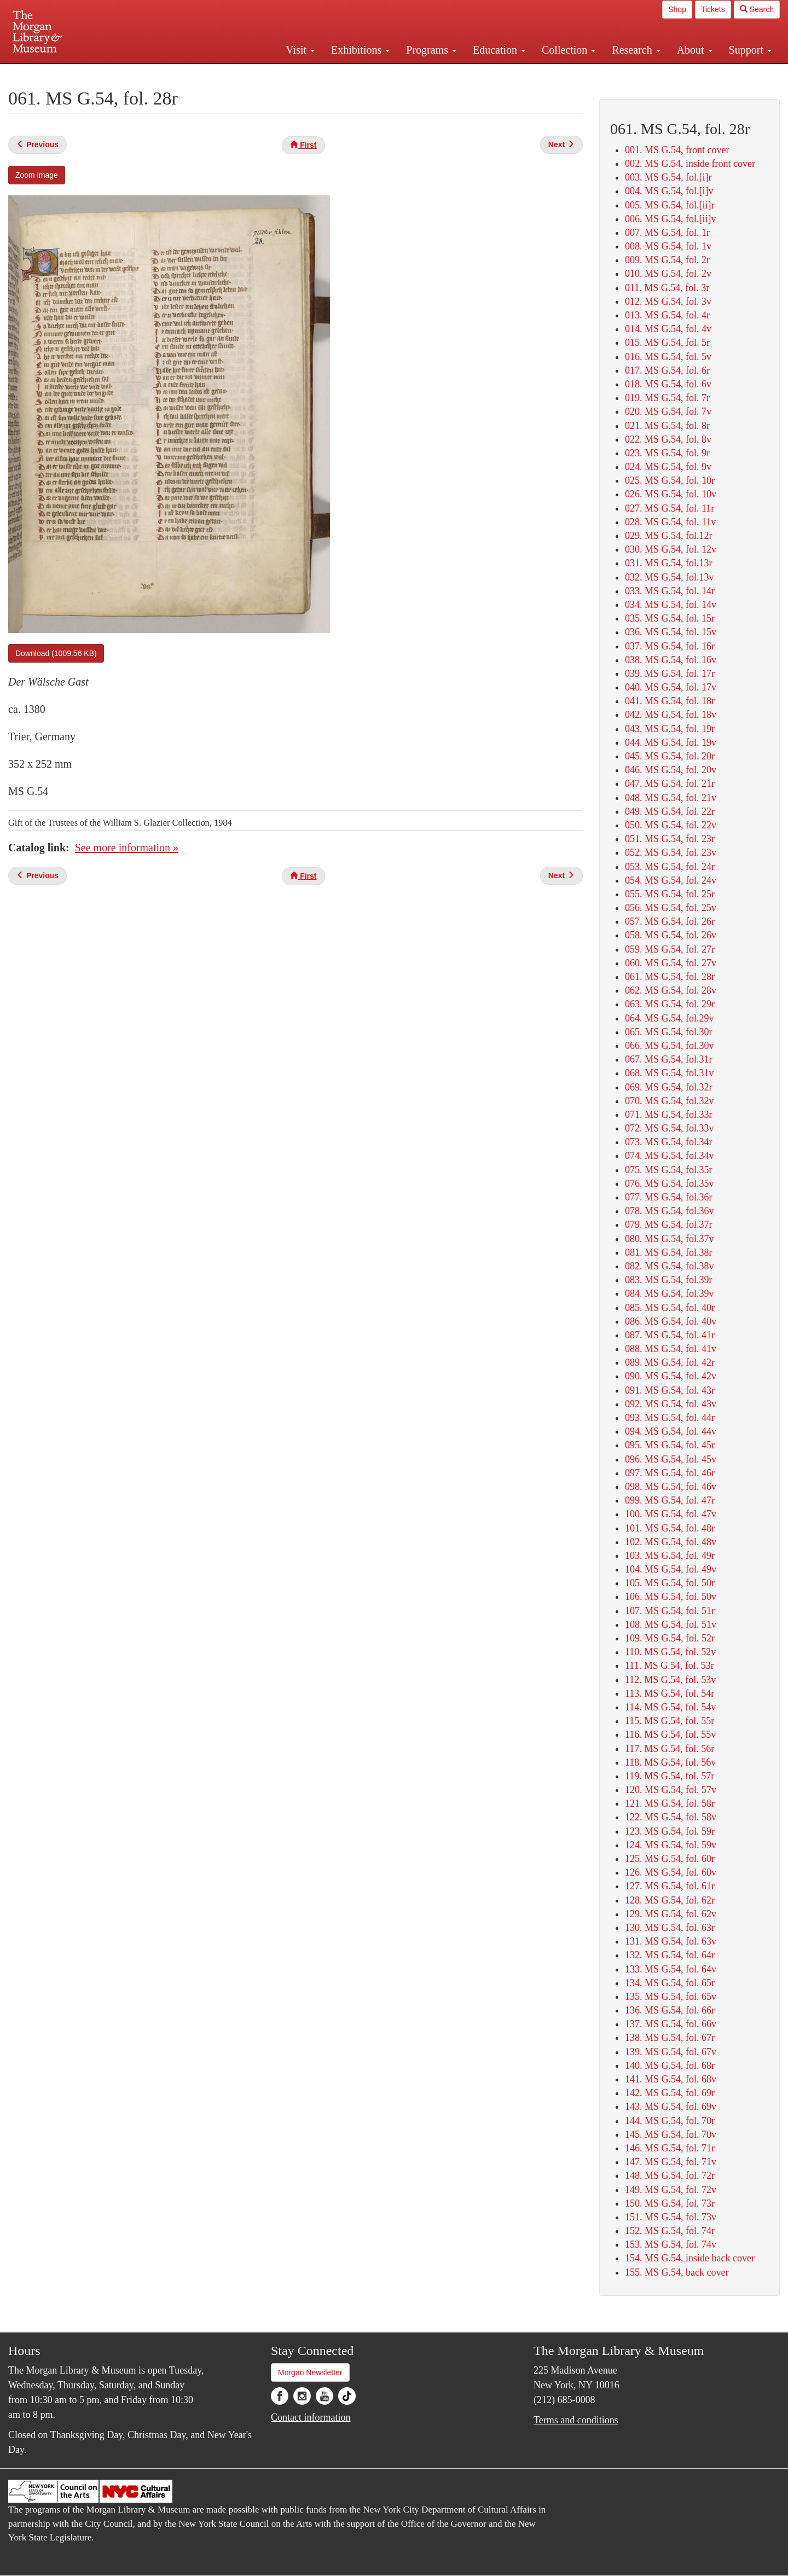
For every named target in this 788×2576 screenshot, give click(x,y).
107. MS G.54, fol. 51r (670, 1610)
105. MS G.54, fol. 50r (670, 1582)
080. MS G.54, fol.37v (669, 1238)
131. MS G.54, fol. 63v (670, 1941)
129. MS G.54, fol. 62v (670, 1913)
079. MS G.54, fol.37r (668, 1224)
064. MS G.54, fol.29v (669, 1018)
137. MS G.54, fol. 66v (670, 2023)
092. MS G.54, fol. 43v (670, 1404)
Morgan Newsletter (310, 2372)
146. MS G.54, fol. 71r (670, 2148)
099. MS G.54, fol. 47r (670, 1500)
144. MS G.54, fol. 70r (670, 2120)
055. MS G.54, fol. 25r (670, 894)
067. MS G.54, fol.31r (668, 1059)
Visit (300, 50)
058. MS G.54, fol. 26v (670, 935)
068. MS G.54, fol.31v (669, 1072)
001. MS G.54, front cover (677, 149)
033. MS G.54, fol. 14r (670, 590)
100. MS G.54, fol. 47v (670, 1514)
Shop (677, 9)
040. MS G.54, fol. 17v (670, 687)
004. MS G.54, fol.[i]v (669, 190)
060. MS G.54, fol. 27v (670, 963)
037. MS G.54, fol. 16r (670, 646)
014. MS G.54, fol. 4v (668, 328)
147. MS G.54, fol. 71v (670, 2161)
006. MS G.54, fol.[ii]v (670, 218)
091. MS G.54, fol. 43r (670, 1390)
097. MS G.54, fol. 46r (670, 1472)
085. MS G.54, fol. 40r (670, 1307)
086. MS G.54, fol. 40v (670, 1321)
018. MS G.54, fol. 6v (668, 384)
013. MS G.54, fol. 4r (667, 315)
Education (499, 50)
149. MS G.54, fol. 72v (670, 2189)
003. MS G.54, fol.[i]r (668, 177)
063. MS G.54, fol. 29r (670, 1004)
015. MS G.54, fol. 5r (667, 342)
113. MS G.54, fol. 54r (669, 1693)
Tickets (713, 9)
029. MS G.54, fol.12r (668, 535)
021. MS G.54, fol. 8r (667, 425)
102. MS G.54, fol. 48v (670, 1541)
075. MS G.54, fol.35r (668, 1169)
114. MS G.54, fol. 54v (670, 1707)
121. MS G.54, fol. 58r (670, 1803)
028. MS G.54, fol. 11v (670, 522)
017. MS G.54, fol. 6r (667, 370)
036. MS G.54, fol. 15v (670, 631)
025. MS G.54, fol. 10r (670, 480)
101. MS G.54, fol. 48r (670, 1528)
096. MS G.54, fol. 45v (670, 1459)
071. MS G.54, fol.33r (668, 1114)
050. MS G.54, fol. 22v (670, 825)
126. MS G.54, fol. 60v (670, 1872)
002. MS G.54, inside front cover (690, 163)
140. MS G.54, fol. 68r (670, 2065)
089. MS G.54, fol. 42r (670, 1362)
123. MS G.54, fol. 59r (670, 1831)
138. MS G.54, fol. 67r (670, 2037)
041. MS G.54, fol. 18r (670, 700)
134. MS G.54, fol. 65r (670, 1982)
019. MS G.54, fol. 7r (667, 397)
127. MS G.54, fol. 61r (670, 1886)
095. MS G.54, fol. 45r (670, 1445)
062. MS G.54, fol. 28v (670, 990)
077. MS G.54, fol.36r (668, 1197)
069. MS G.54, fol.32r (668, 1087)
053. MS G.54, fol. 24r (670, 866)
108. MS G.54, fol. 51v (670, 1624)
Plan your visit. (263, 73)
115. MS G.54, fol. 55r (669, 1720)
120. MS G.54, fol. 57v (670, 1789)
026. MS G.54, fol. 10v (670, 494)
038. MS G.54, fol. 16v (670, 659)
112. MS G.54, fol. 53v (670, 1679)
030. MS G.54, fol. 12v (670, 549)
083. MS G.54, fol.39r (668, 1279)
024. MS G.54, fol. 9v (668, 466)
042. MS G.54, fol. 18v (670, 714)
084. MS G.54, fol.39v (669, 1293)
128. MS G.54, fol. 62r (670, 1900)
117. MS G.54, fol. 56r (669, 1748)
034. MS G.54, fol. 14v (670, 604)
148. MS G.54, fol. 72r (670, 2175)
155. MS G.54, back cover (676, 2272)
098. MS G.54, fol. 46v (670, 1486)
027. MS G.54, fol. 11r (669, 508)
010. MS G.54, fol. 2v (668, 273)
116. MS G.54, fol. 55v (670, 1734)
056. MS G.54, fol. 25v (670, 907)
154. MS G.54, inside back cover (690, 2258)
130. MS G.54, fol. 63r (670, 1927)
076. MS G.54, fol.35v (669, 1183)
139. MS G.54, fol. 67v (670, 2051)
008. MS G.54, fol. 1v (668, 246)
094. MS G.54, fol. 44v (670, 1431)
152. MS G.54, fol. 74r (670, 2230)
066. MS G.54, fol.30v (669, 1045)
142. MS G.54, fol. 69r (670, 2092)
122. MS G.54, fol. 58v (670, 1817)
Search (757, 9)
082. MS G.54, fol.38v (669, 1266)
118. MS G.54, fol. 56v (670, 1762)
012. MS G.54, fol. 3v (668, 301)
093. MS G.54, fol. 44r (670, 1417)
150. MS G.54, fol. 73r (670, 2203)
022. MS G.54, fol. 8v (668, 439)
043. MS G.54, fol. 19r (670, 728)
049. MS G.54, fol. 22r (670, 811)
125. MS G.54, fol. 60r (670, 1858)
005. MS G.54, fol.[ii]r (670, 205)
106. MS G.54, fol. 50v (670, 1596)
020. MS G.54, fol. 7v (668, 411)
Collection (568, 50)
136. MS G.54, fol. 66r (670, 2010)
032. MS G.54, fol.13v (669, 577)
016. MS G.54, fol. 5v (668, 356)
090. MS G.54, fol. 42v (670, 1376)
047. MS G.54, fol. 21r (670, 783)
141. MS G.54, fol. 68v (670, 2079)
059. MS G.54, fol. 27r (670, 949)
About (694, 50)
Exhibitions (360, 50)
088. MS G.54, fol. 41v (670, 1348)
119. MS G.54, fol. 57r (669, 1776)
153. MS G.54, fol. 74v (670, 2244)
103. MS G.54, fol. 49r (670, 1555)
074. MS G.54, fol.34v (669, 1155)
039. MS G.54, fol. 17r (670, 673)
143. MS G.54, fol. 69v (670, 2106)
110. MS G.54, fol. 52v (670, 1651)
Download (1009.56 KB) (56, 653)
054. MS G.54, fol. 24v (670, 880)
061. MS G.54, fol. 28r (670, 976)
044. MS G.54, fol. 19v (670, 742)
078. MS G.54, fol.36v (669, 1210)
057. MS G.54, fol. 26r (670, 921)
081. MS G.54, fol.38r (668, 1252)
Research (636, 50)
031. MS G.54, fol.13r (668, 563)
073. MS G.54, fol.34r (668, 1141)
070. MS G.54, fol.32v (669, 1100)
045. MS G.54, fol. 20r (670, 756)
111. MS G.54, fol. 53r (669, 1665)
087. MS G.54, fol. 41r (670, 1335)
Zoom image (36, 175)
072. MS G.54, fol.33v (669, 1128)
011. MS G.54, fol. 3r (667, 287)
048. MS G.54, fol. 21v (670, 797)
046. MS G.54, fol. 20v (670, 769)
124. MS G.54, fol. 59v (670, 1845)
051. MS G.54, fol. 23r (670, 838)
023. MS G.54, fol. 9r (667, 453)
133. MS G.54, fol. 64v (670, 1969)
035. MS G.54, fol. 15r (670, 618)
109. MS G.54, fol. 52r (670, 1638)
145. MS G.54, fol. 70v (670, 2134)
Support (750, 50)
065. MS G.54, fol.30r (668, 1031)
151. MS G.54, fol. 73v (670, 2217)
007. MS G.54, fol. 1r (667, 232)
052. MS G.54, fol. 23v (670, 852)
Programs (431, 50)
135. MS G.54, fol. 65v (670, 1996)
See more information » (126, 848)
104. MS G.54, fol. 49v (670, 1569)
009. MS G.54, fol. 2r (667, 259)
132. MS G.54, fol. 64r (670, 1955)
